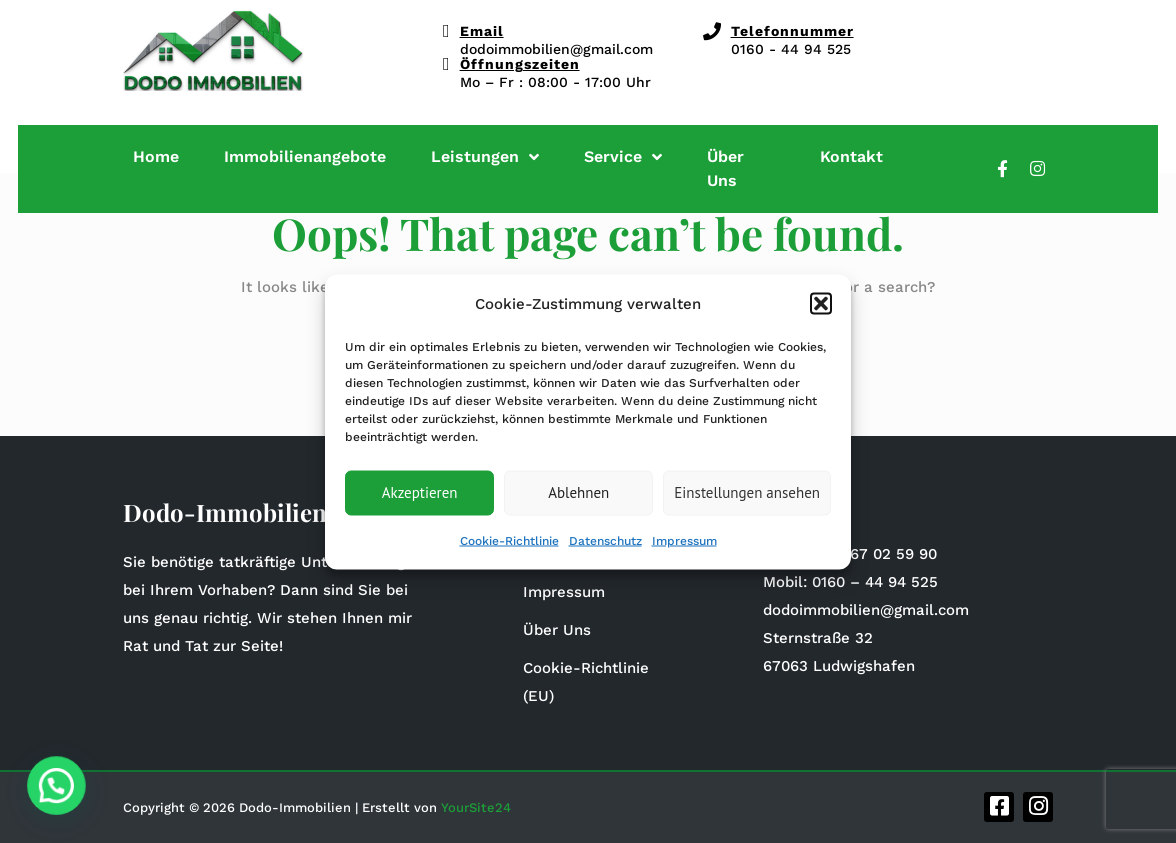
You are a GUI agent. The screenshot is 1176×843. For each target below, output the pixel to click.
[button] (821, 303)
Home (156, 156)
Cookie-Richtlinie (509, 540)
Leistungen (485, 156)
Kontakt (851, 156)
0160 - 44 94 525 (791, 49)
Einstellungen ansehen (747, 492)
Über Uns (725, 168)
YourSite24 (476, 807)
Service (623, 156)
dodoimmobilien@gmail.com (556, 49)
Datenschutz (605, 540)
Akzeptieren (420, 492)
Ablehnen (578, 492)
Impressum (684, 540)
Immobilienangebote (305, 156)
